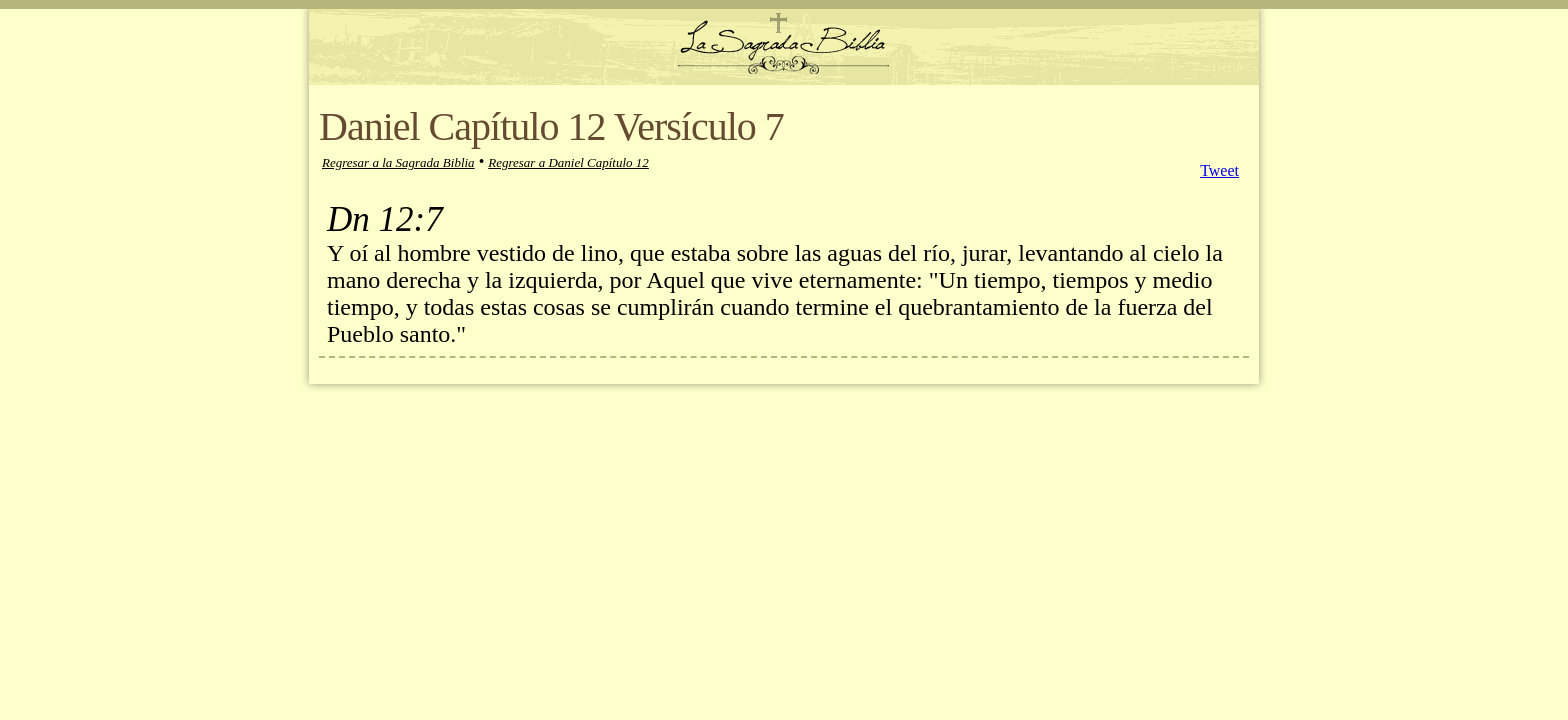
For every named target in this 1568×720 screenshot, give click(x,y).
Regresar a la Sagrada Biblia (398, 162)
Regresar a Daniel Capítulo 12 (568, 162)
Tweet (1219, 170)
